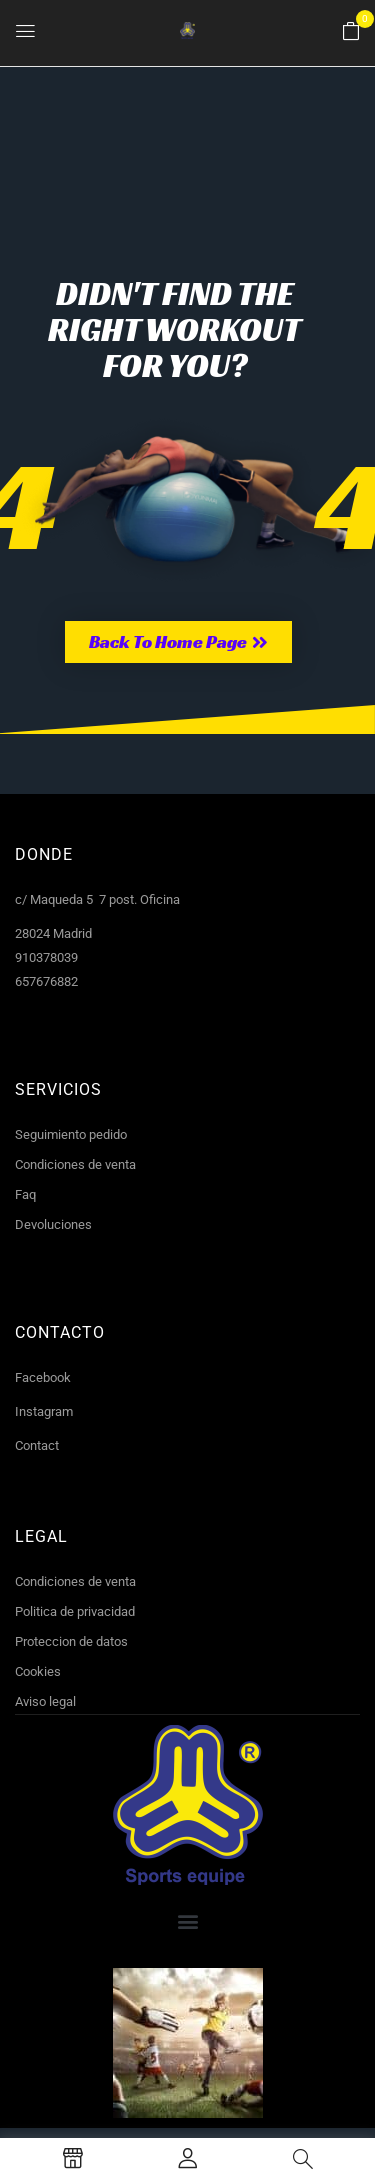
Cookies (38, 1671)
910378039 (46, 957)
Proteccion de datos (71, 1641)
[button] (351, 32)
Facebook (43, 1377)
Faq (25, 1194)
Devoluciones (53, 1224)
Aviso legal (45, 1701)
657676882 (46, 981)
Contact (37, 1445)
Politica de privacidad (75, 1611)
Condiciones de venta (75, 1164)
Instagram (44, 1411)
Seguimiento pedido (71, 1134)
